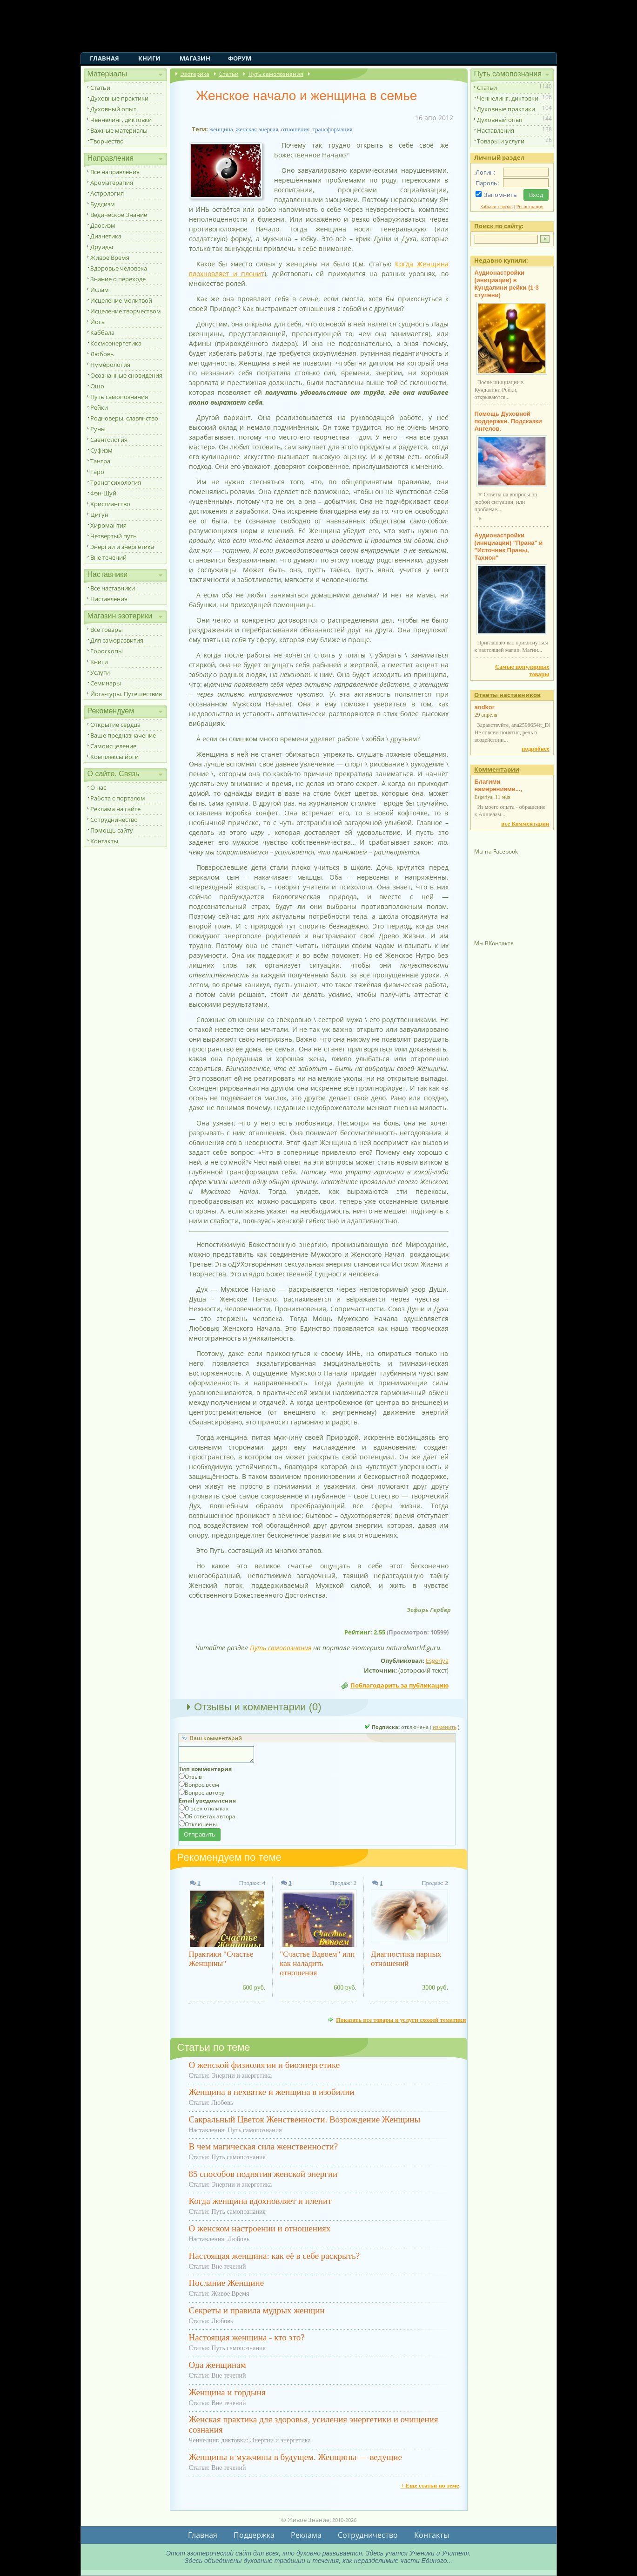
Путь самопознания (119, 397)
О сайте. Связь (113, 774)
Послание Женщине (226, 2283)
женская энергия (257, 129)
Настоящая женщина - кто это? (247, 2337)
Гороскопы (106, 651)
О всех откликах (206, 1808)
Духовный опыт (113, 109)
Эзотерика (195, 74)
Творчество (107, 141)
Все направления (115, 172)
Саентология (108, 439)
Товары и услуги (500, 141)
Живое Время (109, 257)
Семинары (105, 683)
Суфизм (101, 450)
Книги (149, 58)
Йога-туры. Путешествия (126, 694)
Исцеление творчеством (125, 311)
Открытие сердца (115, 724)
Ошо (97, 386)
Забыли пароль (496, 206)
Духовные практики (119, 98)
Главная (104, 58)
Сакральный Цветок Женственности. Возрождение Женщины (305, 2119)
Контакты (104, 841)
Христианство (110, 504)
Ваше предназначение (123, 735)
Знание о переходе (118, 279)
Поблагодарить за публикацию (399, 1685)
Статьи (100, 87)
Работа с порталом (117, 798)
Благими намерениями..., (499, 785)
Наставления (108, 599)
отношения (295, 129)
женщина (221, 129)
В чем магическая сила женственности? (263, 2146)
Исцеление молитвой (121, 300)
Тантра (100, 461)
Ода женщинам (217, 2365)
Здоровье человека (118, 268)
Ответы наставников (507, 695)
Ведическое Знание (118, 214)
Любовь (102, 354)
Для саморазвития (116, 640)
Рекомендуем (110, 711)
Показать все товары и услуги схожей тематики (401, 2019)
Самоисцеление (113, 746)
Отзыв (193, 1777)
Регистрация (529, 206)
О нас (98, 787)
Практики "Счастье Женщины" (221, 1959)
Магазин (195, 58)
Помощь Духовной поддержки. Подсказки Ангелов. (508, 421)
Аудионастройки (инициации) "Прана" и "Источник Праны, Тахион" (509, 546)
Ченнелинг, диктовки (121, 119)
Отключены (201, 1824)
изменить (444, 1726)
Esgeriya (437, 1660)
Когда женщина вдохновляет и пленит (260, 2201)
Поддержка (254, 2535)
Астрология (107, 193)
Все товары (106, 629)
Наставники (107, 574)
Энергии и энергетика (122, 546)
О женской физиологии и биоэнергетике (264, 2065)
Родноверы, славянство (124, 418)
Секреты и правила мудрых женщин (257, 2310)
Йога (97, 322)
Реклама (306, 2535)
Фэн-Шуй (103, 493)
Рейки (99, 407)
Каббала (102, 332)
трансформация (332, 129)
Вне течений (108, 557)
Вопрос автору (204, 1792)
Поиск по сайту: (498, 226)
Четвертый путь (113, 536)
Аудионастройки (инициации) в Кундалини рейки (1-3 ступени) (507, 283)
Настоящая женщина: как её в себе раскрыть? (274, 2256)
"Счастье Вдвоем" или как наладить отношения (317, 1963)
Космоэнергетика (115, 343)
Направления (110, 158)
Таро (97, 472)
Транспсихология (115, 482)
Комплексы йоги (114, 756)
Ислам (99, 289)
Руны (98, 429)
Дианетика (105, 236)
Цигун (99, 514)
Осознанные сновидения (126, 375)
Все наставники (112, 588)
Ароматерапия (111, 182)
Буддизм (102, 204)
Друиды (101, 247)
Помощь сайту (111, 830)
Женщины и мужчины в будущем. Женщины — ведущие (295, 2457)
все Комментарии (525, 823)
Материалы (107, 74)
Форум (239, 58)
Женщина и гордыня (227, 2392)
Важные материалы (119, 130)
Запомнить (500, 194)
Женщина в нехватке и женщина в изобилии (272, 2092)
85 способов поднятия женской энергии (263, 2174)
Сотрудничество (114, 819)
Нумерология (110, 364)
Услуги (100, 672)
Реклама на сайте (115, 809)
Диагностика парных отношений (406, 1959)
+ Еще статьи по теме (430, 2485)
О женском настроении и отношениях (260, 2228)
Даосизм (102, 225)
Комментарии (496, 769)
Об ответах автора (210, 1816)
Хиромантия (108, 525)
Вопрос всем (202, 1785)
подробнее (535, 748)
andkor (485, 707)
